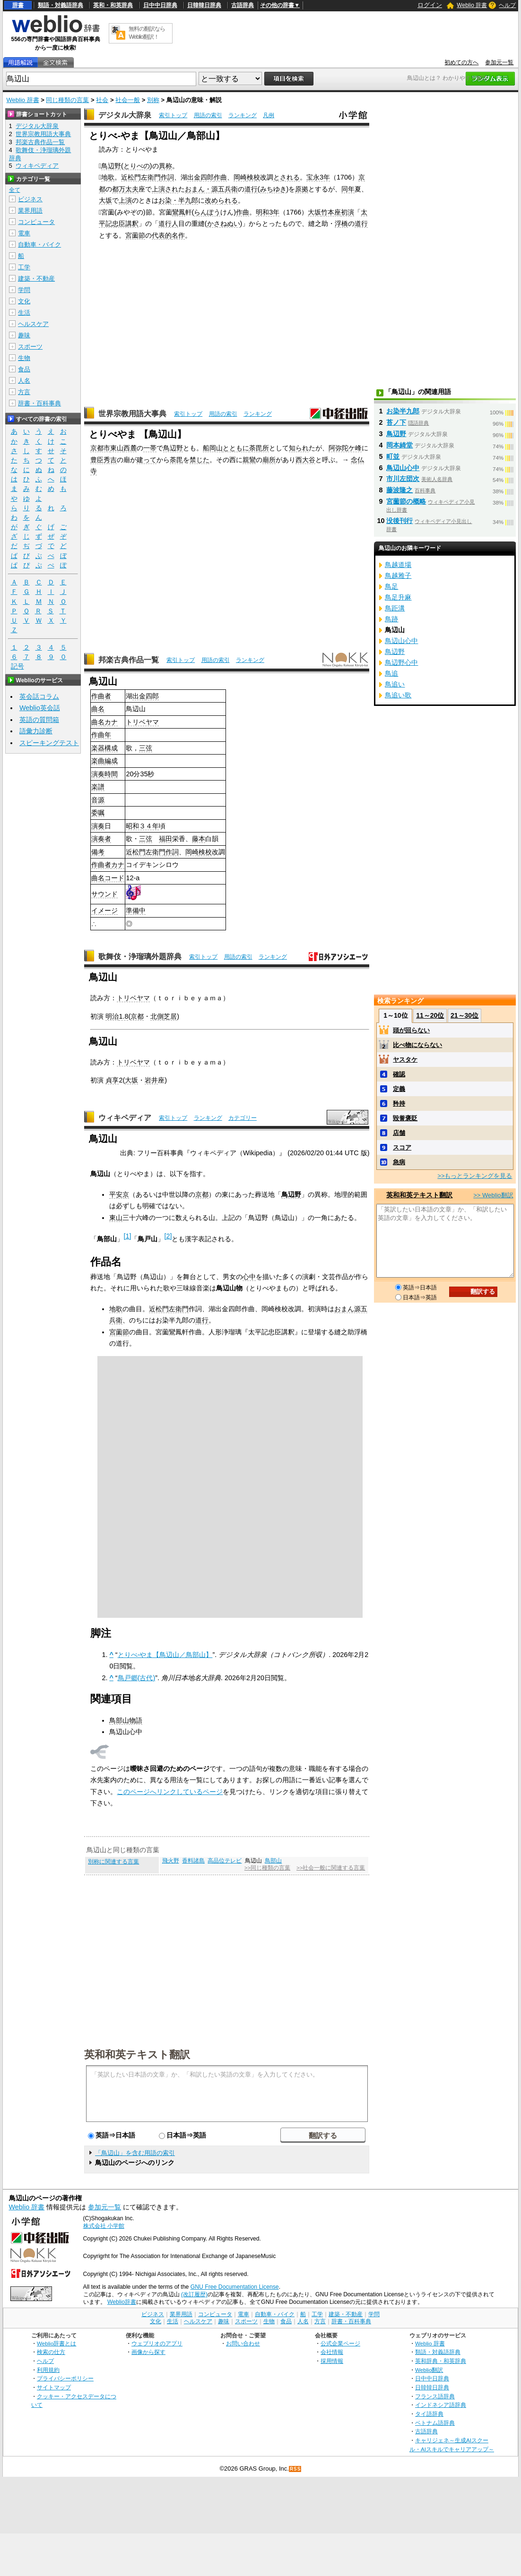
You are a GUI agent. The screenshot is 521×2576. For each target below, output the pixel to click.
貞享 (112, 1080)
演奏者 (101, 838)
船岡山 (213, 448)
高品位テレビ (225, 1860)
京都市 (100, 448)
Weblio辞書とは (56, 2343)
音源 (97, 800)
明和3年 (267, 212)
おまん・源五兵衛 (211, 189)
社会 (102, 99)
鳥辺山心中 (402, 468)
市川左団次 (402, 478)
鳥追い (395, 684)
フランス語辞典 (435, 2396)
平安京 (119, 1194)
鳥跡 (391, 619)
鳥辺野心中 (401, 662)
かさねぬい (223, 223)
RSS (295, 2469)
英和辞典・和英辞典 (440, 2361)
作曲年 (101, 734)
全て (14, 190)
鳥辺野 (111, 166)
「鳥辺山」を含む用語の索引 (135, 2152)
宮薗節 (135, 235)
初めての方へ (461, 62)
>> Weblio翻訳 (493, 1195)
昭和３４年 (142, 826)
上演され (165, 189)
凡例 (268, 115)
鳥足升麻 (398, 597)
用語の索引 (208, 115)
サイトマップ (54, 2387)
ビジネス (30, 199)
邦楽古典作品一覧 (128, 660)
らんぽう (207, 212)
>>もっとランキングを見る (474, 1175)
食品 (24, 369)
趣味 (24, 335)
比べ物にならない (417, 1044)
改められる (221, 200)
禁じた (199, 460)
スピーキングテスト (49, 743)
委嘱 (97, 812)
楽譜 (97, 786)
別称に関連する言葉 (113, 1861)
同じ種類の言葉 (67, 99)
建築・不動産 (36, 278)
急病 (399, 1162)
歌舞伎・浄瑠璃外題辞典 (140, 957)
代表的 (162, 235)
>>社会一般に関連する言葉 (330, 1868)
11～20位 (430, 1015)
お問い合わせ (243, 2343)
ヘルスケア (33, 323)
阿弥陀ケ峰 (345, 448)
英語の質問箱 (39, 719)
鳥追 (391, 673)
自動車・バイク (39, 244)
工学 (24, 267)
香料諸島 (193, 1860)
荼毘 (176, 460)
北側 (157, 1016)
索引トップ (173, 115)
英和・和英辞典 (113, 5)
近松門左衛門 (141, 177)
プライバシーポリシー (65, 2378)
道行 (251, 189)
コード (114, 878)
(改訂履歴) (194, 2294)
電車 (24, 233)
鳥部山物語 (125, 1720)
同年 (348, 189)
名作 (178, 235)
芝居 (170, 1016)
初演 (347, 212)
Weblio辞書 (121, 2302)
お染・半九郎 (178, 200)
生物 (24, 357)
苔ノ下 (396, 422)
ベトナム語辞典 (435, 2423)
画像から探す (148, 2352)
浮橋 (341, 223)
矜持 (399, 1103)
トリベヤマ (142, 722)
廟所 (269, 460)
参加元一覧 (499, 62)
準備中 (136, 910)
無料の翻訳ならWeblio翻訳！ (147, 33)
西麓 (130, 448)
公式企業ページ (340, 2343)
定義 (399, 1088)
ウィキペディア (124, 1118)
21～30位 (464, 1015)
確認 (399, 1074)
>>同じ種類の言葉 (267, 1868)
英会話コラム (39, 696)
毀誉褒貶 (405, 1118)
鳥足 (391, 586)
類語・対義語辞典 (60, 5)
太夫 (132, 189)
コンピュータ (36, 221)
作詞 (167, 177)
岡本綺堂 (399, 445)
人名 (24, 380)
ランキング (242, 115)
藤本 (198, 838)
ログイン (429, 5)
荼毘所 (259, 448)
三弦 (145, 748)
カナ (111, 722)
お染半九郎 (402, 411)
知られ (299, 448)
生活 (24, 312)
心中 (249, 1276)
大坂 (105, 200)
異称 (165, 166)
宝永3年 (318, 177)
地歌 (107, 177)
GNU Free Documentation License (235, 2287)
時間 (111, 774)
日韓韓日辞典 (204, 5)
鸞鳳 (178, 212)
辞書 (18, 5)
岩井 (151, 1080)
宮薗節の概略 (406, 501)
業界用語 (30, 210)
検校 (253, 177)
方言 (24, 391)
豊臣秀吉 (103, 460)
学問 (24, 289)
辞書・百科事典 (39, 403)
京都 (137, 1016)
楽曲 (97, 760)
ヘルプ (507, 5)
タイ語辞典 (429, 2414)
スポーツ (30, 346)
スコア (402, 1147)
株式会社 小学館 (103, 2226)
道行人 (168, 223)
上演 (125, 200)
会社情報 (332, 2352)
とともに (236, 448)
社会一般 (127, 99)
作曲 (220, 177)
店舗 (399, 1132)
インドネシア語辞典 (440, 2405)
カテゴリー (242, 1118)
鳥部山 (273, 1860)
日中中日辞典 (160, 5)
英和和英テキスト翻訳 (137, 2054)
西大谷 (305, 460)
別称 (153, 99)
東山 (116, 448)
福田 (165, 838)
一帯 (149, 448)
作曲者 (101, 696)
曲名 (97, 709)
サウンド (104, 894)
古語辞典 (242, 5)
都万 (118, 189)
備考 (97, 852)
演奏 (97, 774)
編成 (111, 760)
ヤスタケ (405, 1059)
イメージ (104, 910)
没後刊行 (399, 520)
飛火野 (170, 1860)
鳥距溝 (395, 608)
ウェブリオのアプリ (156, 2343)
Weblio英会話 (39, 708)
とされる (286, 177)
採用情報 (332, 2361)
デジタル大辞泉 (124, 115)
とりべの (136, 166)
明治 (112, 1016)
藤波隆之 (399, 490)
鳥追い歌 (398, 695)
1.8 (123, 1016)
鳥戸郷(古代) (137, 1678)
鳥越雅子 (398, 575)
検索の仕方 (51, 2352)
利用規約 (48, 2370)
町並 (392, 456)
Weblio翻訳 (429, 2370)
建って (146, 460)
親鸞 (249, 460)
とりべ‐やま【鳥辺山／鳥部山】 (165, 1654)
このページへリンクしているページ (170, 1791)
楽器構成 (104, 748)
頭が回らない (411, 1030)
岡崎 (240, 177)
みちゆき (273, 189)
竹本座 (331, 212)
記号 (17, 666)
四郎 (207, 177)
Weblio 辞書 (472, 5)
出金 (193, 177)
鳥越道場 (398, 564)
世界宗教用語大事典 (132, 414)
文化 (24, 301)
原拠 (301, 189)
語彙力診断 (35, 731)
